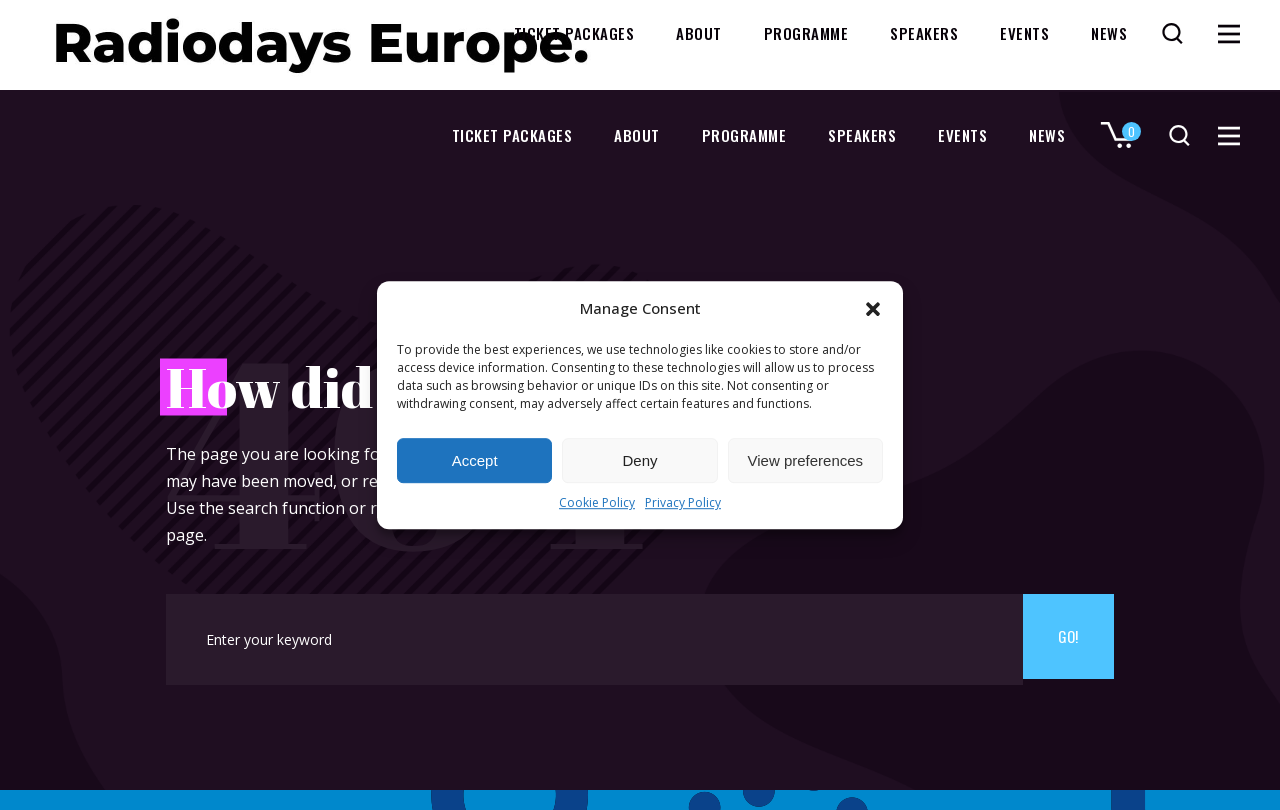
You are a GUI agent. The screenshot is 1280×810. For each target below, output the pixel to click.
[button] (873, 309)
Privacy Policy (683, 503)
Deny (639, 460)
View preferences (806, 460)
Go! (1068, 639)
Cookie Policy (597, 503)
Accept (475, 460)
